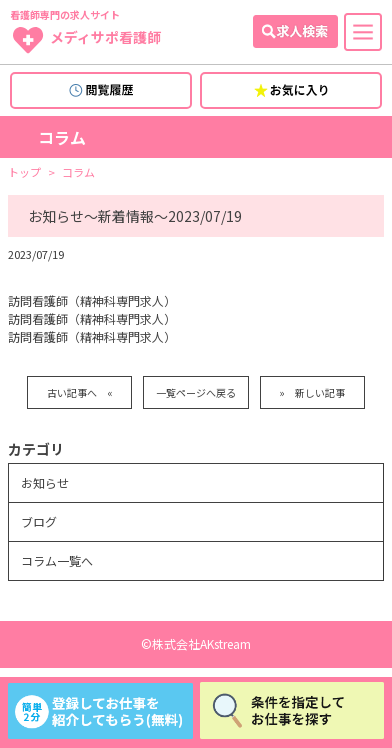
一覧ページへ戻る (196, 392)
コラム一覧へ (57, 560)
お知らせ (45, 482)
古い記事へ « (80, 392)
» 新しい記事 (312, 392)
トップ (24, 172)
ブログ (39, 521)
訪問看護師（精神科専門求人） (92, 300)
